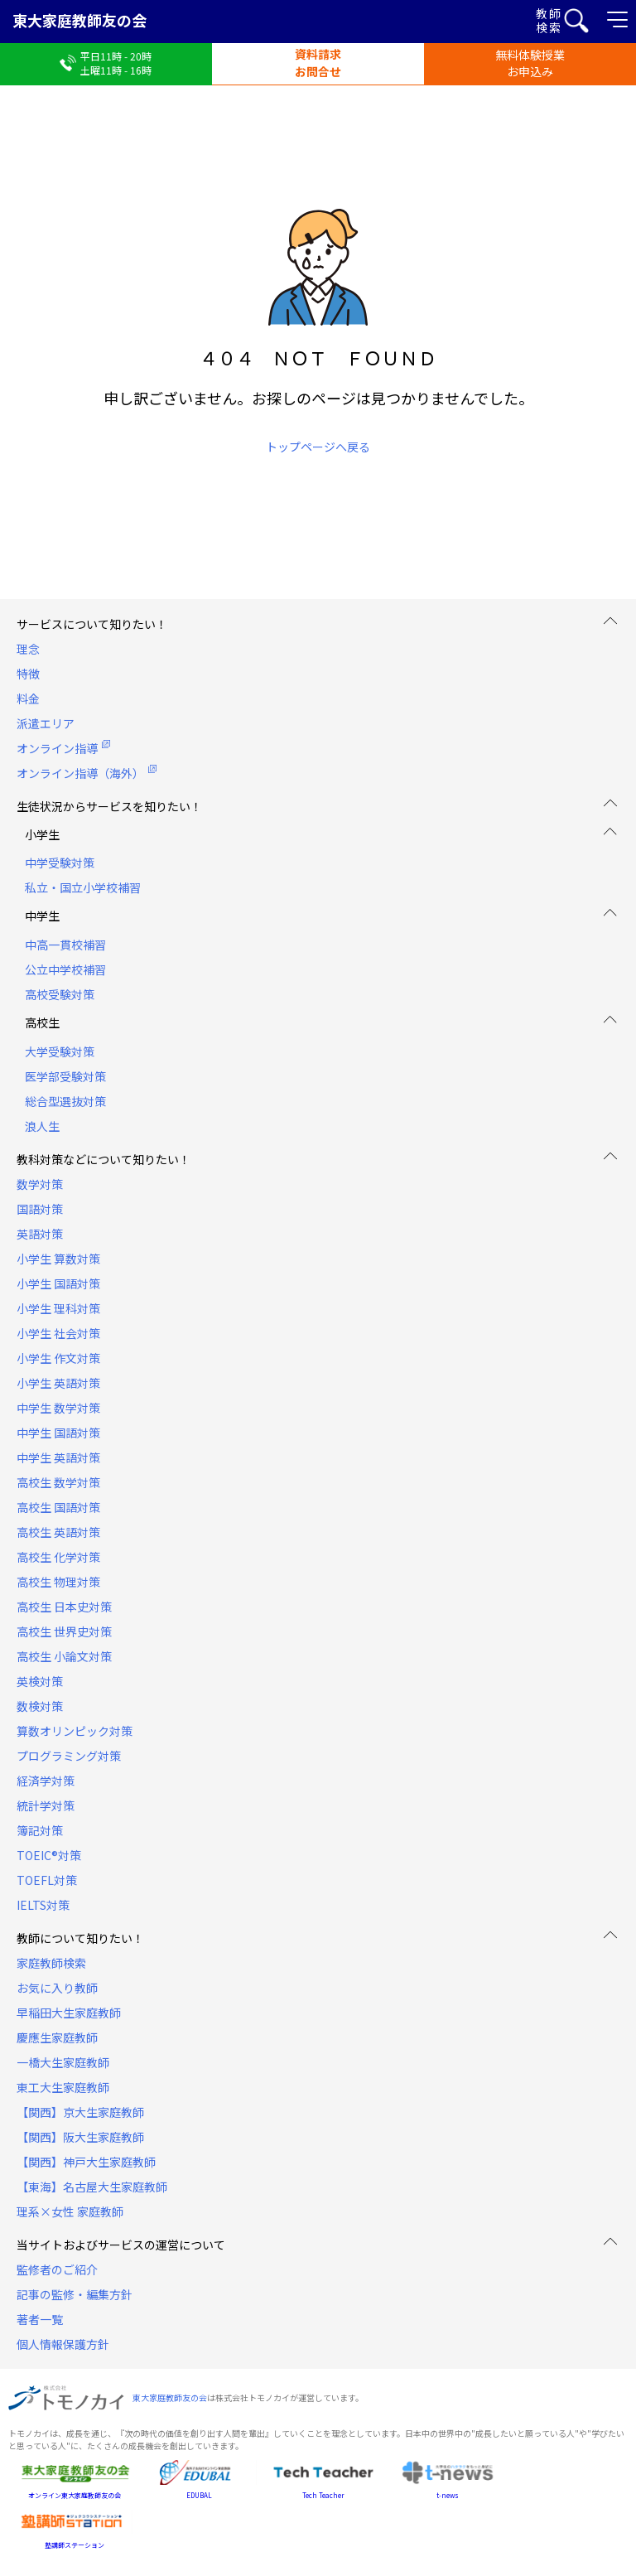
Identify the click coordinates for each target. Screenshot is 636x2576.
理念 (28, 648)
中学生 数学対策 (58, 1407)
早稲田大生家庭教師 (69, 2012)
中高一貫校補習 (65, 944)
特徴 (28, 673)
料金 (28, 698)
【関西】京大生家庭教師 (80, 2112)
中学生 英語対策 (58, 1457)
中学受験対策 (59, 862)
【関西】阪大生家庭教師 (80, 2137)
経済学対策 (46, 1780)
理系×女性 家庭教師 (70, 2211)
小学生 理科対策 (58, 1308)
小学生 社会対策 (58, 1333)
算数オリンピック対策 (74, 1731)
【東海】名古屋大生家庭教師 (92, 2186)
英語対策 (40, 1233)
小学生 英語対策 (58, 1383)
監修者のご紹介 (57, 2269)
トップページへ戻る (318, 446)
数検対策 (40, 1706)
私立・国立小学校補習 (83, 887)
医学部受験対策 (65, 1076)
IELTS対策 (43, 1905)
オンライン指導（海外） (80, 773)
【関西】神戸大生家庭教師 (86, 2161)
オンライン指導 (57, 748)
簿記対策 (40, 1830)
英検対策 (40, 1681)
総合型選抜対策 (65, 1101)
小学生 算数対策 (58, 1258)
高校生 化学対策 (58, 1557)
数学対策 (40, 1184)
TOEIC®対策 (49, 1855)
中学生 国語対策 (58, 1432)
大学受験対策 (59, 1051)
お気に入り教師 (57, 1987)
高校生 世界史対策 (64, 1631)
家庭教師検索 (51, 1963)
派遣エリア (46, 723)
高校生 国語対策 (58, 1507)
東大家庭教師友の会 (79, 20)
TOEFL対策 (47, 1880)
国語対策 (40, 1209)
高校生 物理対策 (58, 1581)
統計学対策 (46, 1805)
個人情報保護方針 (63, 2344)
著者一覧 (40, 2319)
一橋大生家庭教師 (63, 2062)
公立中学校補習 (65, 969)
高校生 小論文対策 (64, 1656)
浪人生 (42, 1126)
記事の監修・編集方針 (74, 2294)
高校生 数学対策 (58, 1482)
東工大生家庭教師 (63, 2087)
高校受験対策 (59, 994)
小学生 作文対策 (58, 1358)
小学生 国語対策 (58, 1283)
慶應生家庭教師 (57, 2037)
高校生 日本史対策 (64, 1606)
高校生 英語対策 (58, 1532)
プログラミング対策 (69, 1755)
